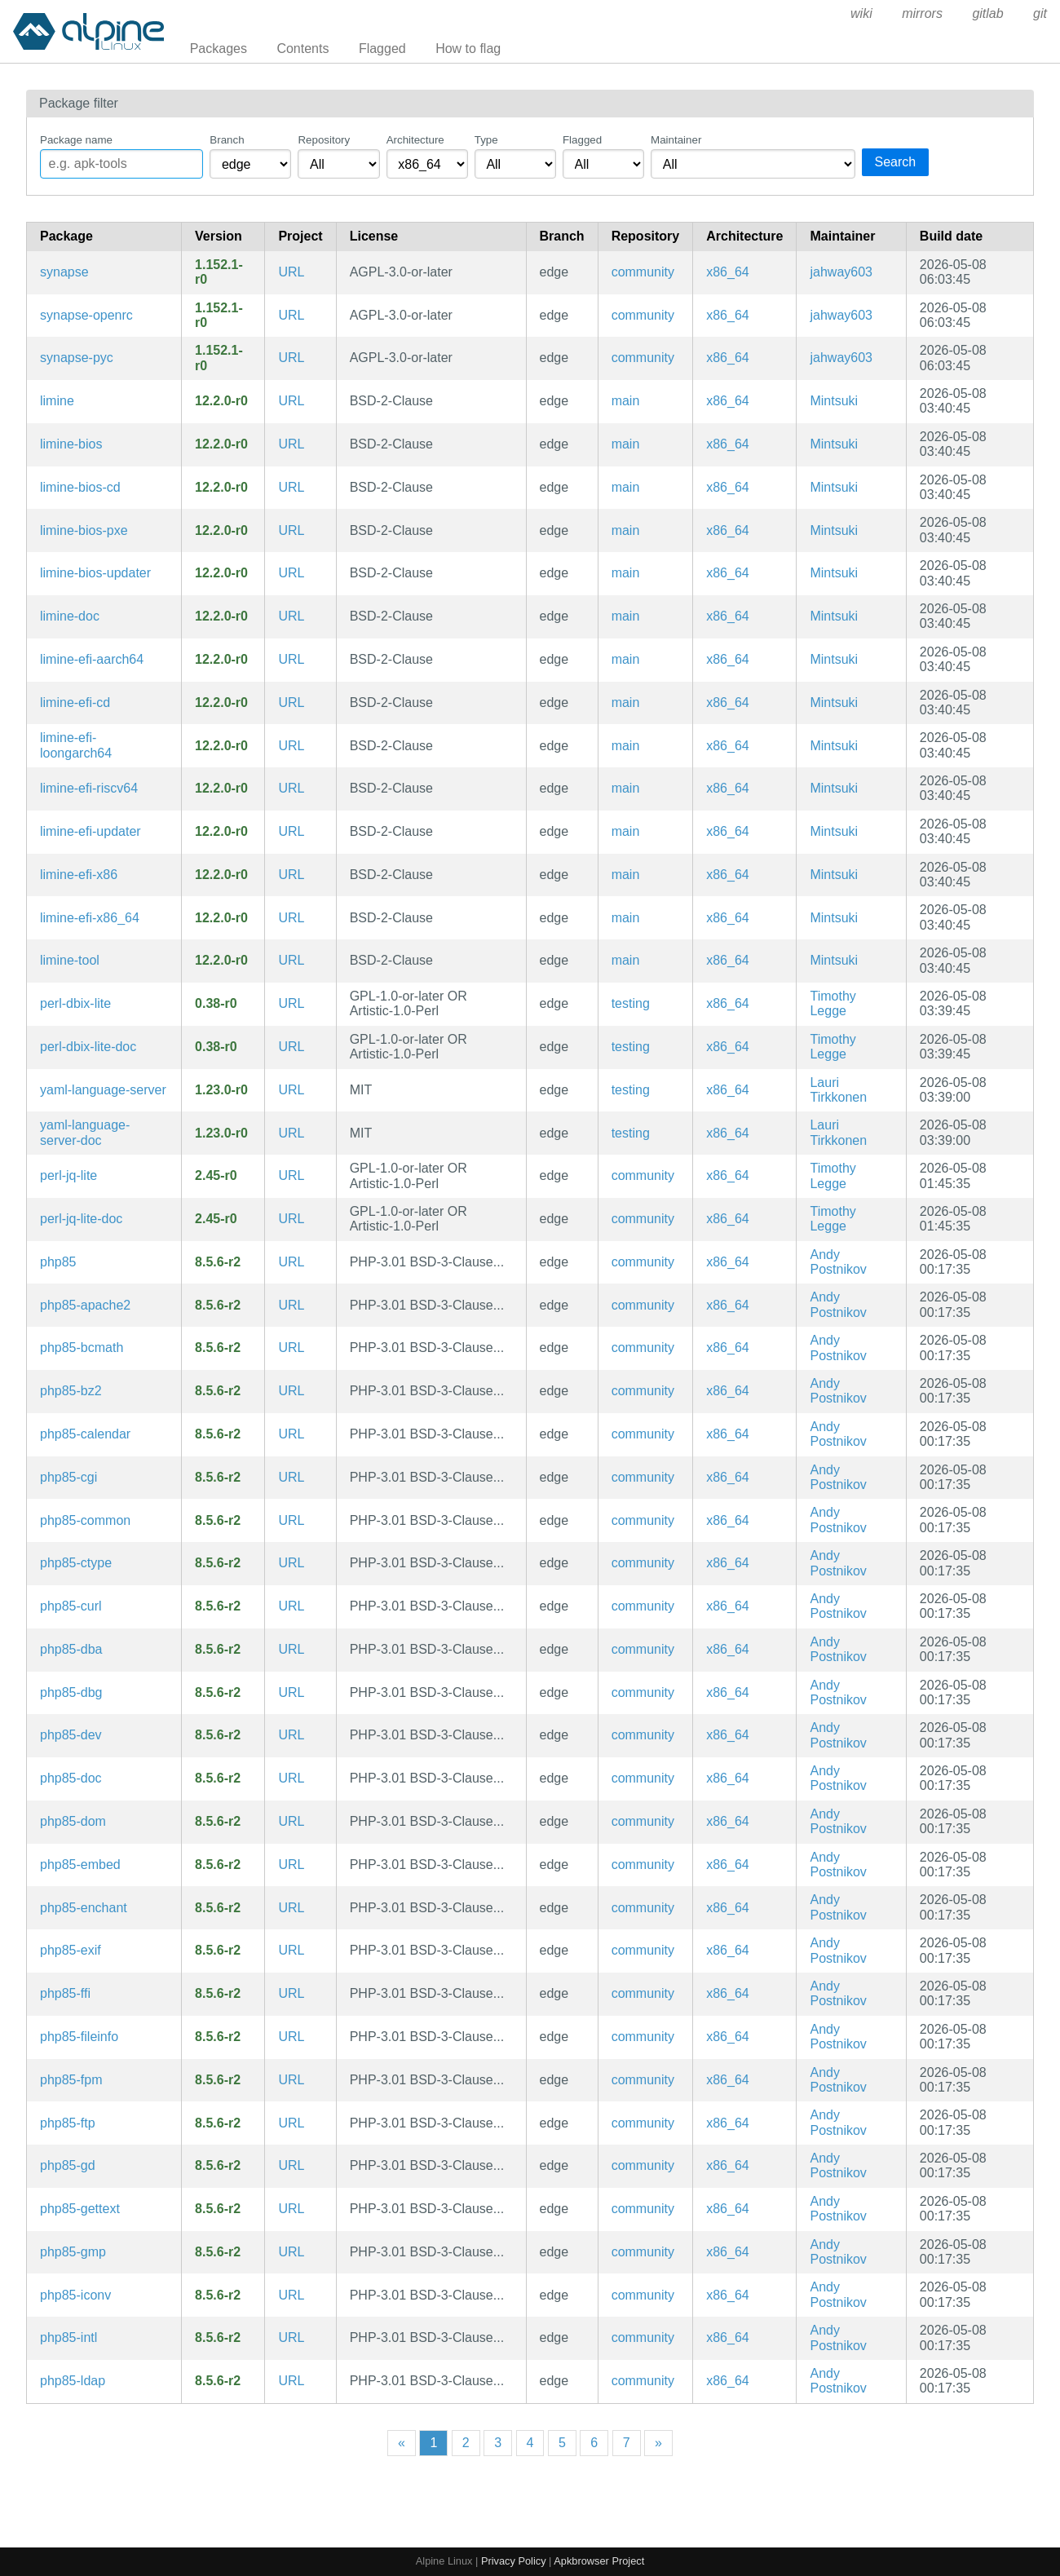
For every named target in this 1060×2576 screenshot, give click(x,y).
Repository (324, 140)
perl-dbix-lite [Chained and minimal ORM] (75, 1003)
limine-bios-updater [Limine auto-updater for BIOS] (95, 573)
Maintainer (676, 140)
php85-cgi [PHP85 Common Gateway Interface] (68, 1477)
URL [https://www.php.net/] (291, 1262)
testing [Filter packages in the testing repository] (631, 1003)
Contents (302, 48)
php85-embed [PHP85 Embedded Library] (80, 1864)
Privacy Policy (513, 2561)
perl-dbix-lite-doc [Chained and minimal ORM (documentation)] (88, 1047)
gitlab (987, 13)
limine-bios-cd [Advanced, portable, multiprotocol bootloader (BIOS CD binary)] (80, 487)
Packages (218, 48)
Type (486, 140)
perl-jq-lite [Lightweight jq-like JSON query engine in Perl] (68, 1175)
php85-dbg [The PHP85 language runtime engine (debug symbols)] (71, 1692)
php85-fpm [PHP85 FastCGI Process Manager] (71, 2080)
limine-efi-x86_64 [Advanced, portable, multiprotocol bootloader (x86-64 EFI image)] (89, 918)
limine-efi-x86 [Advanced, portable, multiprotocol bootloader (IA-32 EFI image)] (78, 874)
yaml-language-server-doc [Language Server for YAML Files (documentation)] (85, 1132)
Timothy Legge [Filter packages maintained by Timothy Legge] (832, 1003)
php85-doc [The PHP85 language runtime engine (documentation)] (71, 1778)
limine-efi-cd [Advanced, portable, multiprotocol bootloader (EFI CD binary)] (75, 702)
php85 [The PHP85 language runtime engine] (58, 1262)
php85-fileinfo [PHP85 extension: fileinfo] (79, 2037)
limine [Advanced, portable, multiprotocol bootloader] (57, 401)
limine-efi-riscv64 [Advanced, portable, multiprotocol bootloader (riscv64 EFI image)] (89, 788)
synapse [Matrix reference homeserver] (64, 272)
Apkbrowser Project (599, 2561)
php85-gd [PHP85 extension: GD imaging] (67, 2165)
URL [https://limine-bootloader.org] (291, 401)
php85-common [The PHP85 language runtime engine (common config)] (85, 1520)
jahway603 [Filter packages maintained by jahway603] (841, 272)
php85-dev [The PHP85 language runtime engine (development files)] (71, 1735)
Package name (76, 140)
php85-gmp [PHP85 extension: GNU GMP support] (73, 2252)
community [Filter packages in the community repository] (643, 272)
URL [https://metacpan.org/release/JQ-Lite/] (291, 1175)
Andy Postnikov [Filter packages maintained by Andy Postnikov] (838, 1262)
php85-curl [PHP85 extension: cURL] (71, 1606)
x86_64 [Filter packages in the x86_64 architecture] (727, 272)
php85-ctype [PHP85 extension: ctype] (76, 1563)
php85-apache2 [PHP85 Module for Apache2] (85, 1305)
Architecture (415, 140)
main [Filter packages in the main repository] (626, 401)
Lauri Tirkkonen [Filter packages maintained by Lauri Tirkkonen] (838, 1090)
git (1040, 13)
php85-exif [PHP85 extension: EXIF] (70, 1950)
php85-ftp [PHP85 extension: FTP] (67, 2123)
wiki (861, 13)
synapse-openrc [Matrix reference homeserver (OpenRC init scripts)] (86, 315)
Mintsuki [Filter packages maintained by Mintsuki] (834, 401)
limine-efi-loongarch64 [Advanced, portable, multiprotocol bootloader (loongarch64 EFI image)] (76, 745)
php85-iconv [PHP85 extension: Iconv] (75, 2295)
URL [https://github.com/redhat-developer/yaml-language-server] (291, 1090)
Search (895, 162)
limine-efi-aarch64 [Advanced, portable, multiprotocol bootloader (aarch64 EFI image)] (92, 659)
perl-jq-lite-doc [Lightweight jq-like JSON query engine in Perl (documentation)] (81, 1219)
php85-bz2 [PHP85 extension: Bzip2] (71, 1391)
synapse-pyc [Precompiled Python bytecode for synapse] (76, 358)
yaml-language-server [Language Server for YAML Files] (103, 1090)
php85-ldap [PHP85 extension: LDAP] (72, 2381)
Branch (227, 140)
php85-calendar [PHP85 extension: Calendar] (85, 1434)
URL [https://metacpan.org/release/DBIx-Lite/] (291, 1003)
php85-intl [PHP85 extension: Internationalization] (68, 2337)
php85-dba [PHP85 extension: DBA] (71, 1649)
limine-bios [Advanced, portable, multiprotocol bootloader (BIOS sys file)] (71, 444)
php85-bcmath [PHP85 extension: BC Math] (81, 1347)
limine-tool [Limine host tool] (69, 960)
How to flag (468, 48)
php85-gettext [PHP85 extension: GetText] (80, 2209)
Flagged (382, 48)
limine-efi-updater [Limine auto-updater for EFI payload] (90, 831)
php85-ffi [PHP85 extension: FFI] (65, 1993)
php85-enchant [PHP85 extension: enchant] (83, 1908)
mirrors (922, 13)
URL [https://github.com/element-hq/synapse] (291, 272)
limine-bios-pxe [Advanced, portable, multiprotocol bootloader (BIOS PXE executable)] (84, 530)
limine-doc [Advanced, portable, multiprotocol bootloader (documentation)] (69, 616)
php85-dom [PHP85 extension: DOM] (73, 1821)
